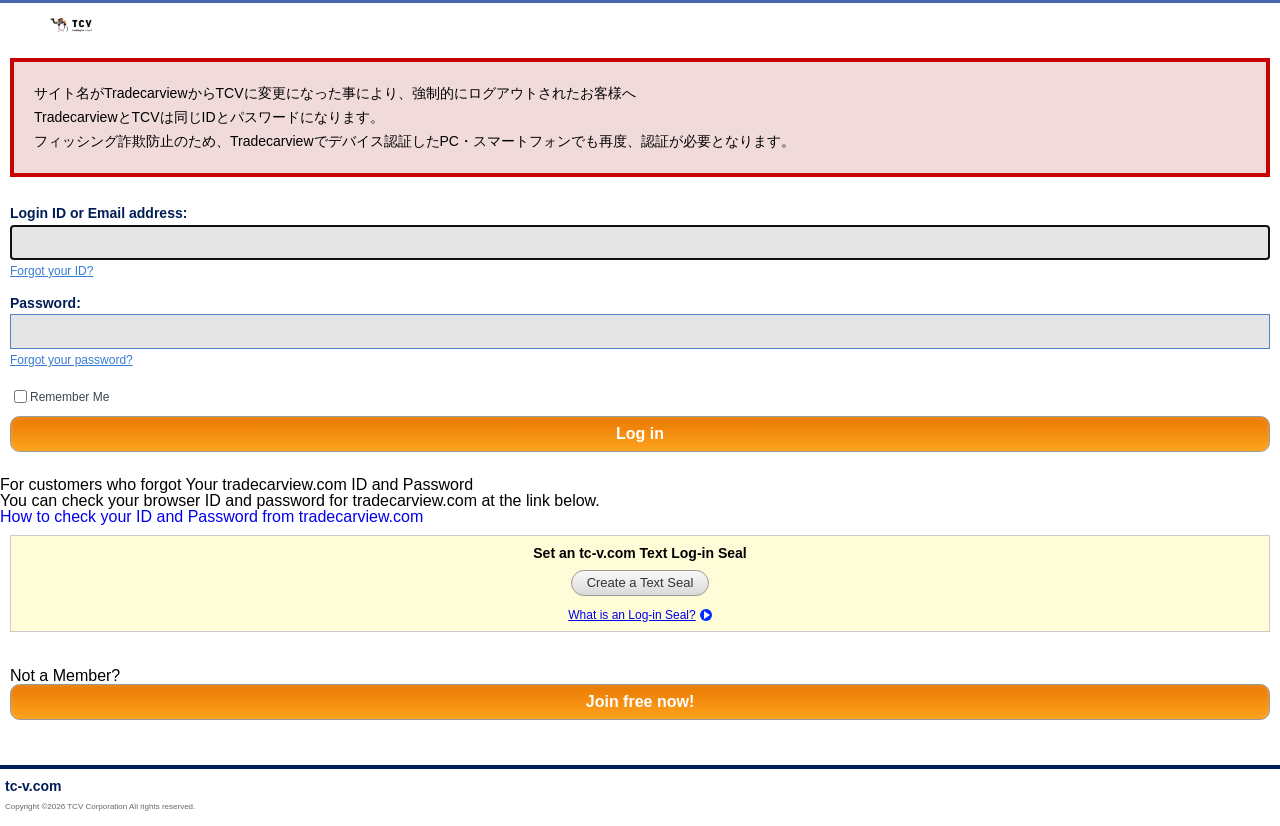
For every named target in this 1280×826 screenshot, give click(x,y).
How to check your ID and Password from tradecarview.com (211, 516)
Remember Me (69, 397)
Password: (45, 303)
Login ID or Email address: (98, 213)
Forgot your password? (71, 360)
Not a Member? (65, 675)
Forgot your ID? (51, 271)
